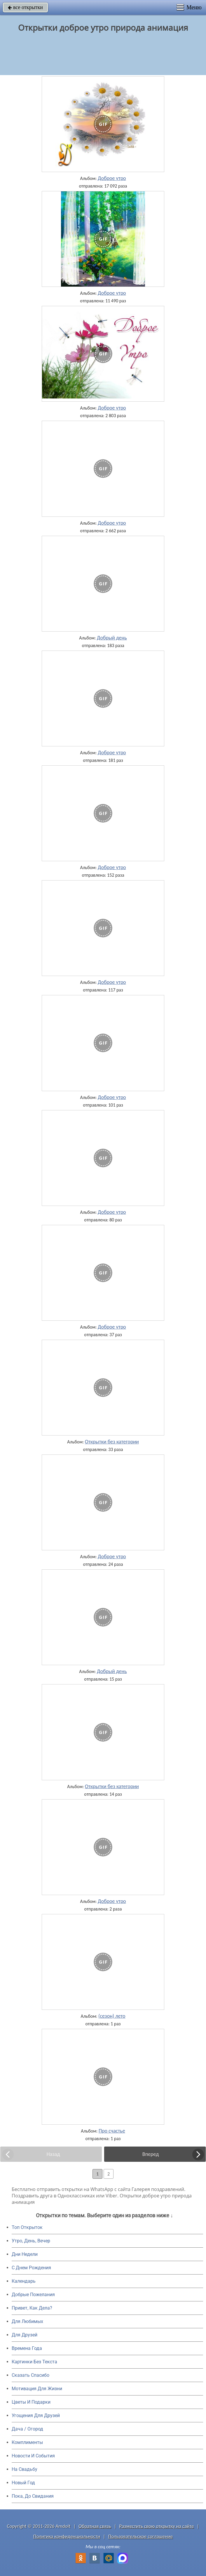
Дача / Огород (27, 2429)
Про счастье (112, 2130)
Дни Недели (25, 2254)
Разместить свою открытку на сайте (156, 2526)
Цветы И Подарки (31, 2402)
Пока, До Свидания (33, 2496)
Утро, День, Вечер (31, 2241)
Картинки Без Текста (34, 2361)
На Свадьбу (24, 2469)
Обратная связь (94, 2526)
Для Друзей (24, 2335)
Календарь (24, 2281)
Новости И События (33, 2456)
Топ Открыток (27, 2227)
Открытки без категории (112, 1441)
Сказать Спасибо (30, 2375)
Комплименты (27, 2442)
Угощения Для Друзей (36, 2415)
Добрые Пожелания (33, 2294)
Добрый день (112, 637)
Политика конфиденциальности (66, 2536)
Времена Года (27, 2348)
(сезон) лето (111, 2016)
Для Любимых (27, 2321)
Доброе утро (112, 178)
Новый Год (23, 2482)
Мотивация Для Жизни (37, 2388)
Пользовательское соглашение (140, 2536)
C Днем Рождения (31, 2267)
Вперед (150, 2154)
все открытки (25, 7)
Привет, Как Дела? (32, 2308)
